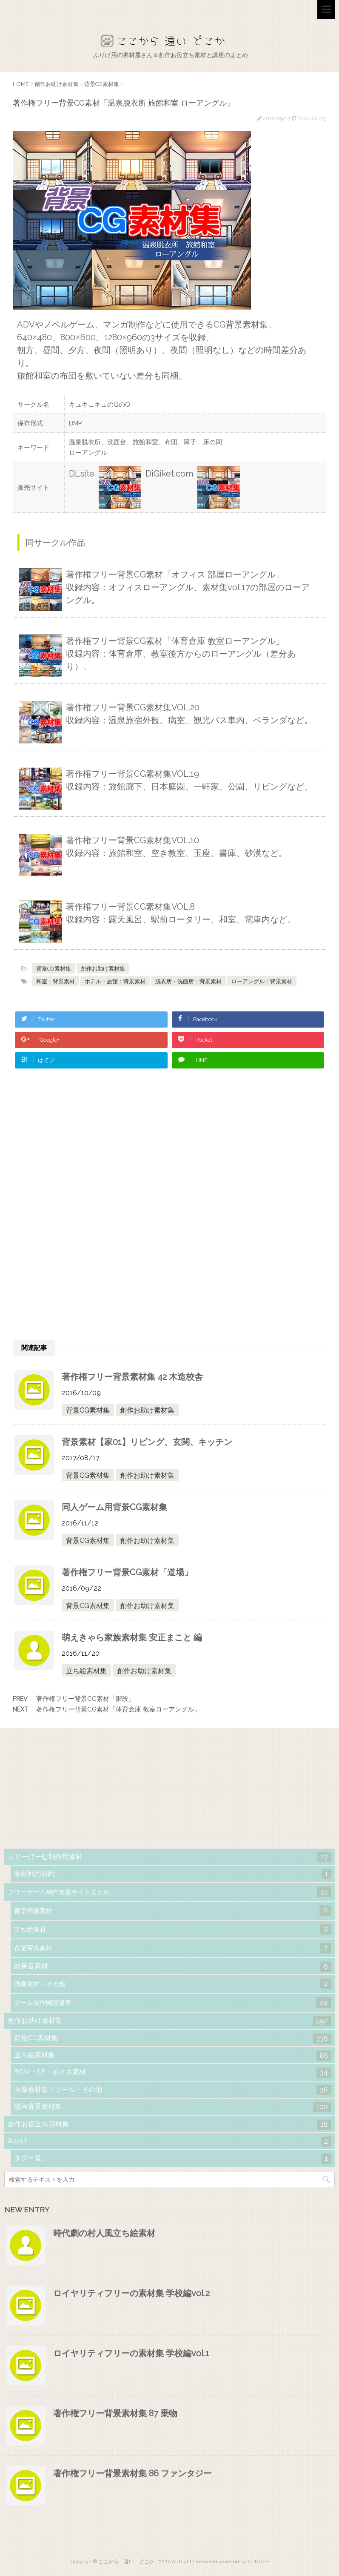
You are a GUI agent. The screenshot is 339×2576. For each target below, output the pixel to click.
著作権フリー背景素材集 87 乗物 (115, 2413)
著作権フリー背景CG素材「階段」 (85, 1699)
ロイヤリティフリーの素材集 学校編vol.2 (131, 2293)
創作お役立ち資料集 (169, 2124)
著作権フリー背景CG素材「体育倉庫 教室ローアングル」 (118, 1709)
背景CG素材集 (53, 968)
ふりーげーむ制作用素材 (169, 1857)
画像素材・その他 (172, 1984)
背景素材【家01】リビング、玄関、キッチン (147, 1442)
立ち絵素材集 (86, 1671)
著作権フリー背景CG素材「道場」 (127, 1572)
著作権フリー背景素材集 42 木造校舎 (132, 1377)
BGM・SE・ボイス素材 (172, 2073)
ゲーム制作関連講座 (172, 2002)
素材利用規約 (172, 1874)
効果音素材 (172, 1966)
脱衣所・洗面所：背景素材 (188, 981)
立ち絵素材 (172, 1929)
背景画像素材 (172, 1910)
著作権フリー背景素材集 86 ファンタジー (132, 2473)
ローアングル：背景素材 (261, 981)
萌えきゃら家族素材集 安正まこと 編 (132, 1637)
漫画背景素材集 (172, 2107)
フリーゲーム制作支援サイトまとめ (169, 1892)
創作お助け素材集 (103, 968)
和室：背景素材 (55, 981)
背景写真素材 (172, 1948)
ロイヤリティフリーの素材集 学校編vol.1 (131, 2353)
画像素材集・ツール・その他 (172, 2090)
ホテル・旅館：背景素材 (115, 981)
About (169, 2142)
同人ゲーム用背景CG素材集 (114, 1507)
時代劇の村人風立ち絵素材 (104, 2233)
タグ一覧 (172, 2159)
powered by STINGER (244, 2562)
